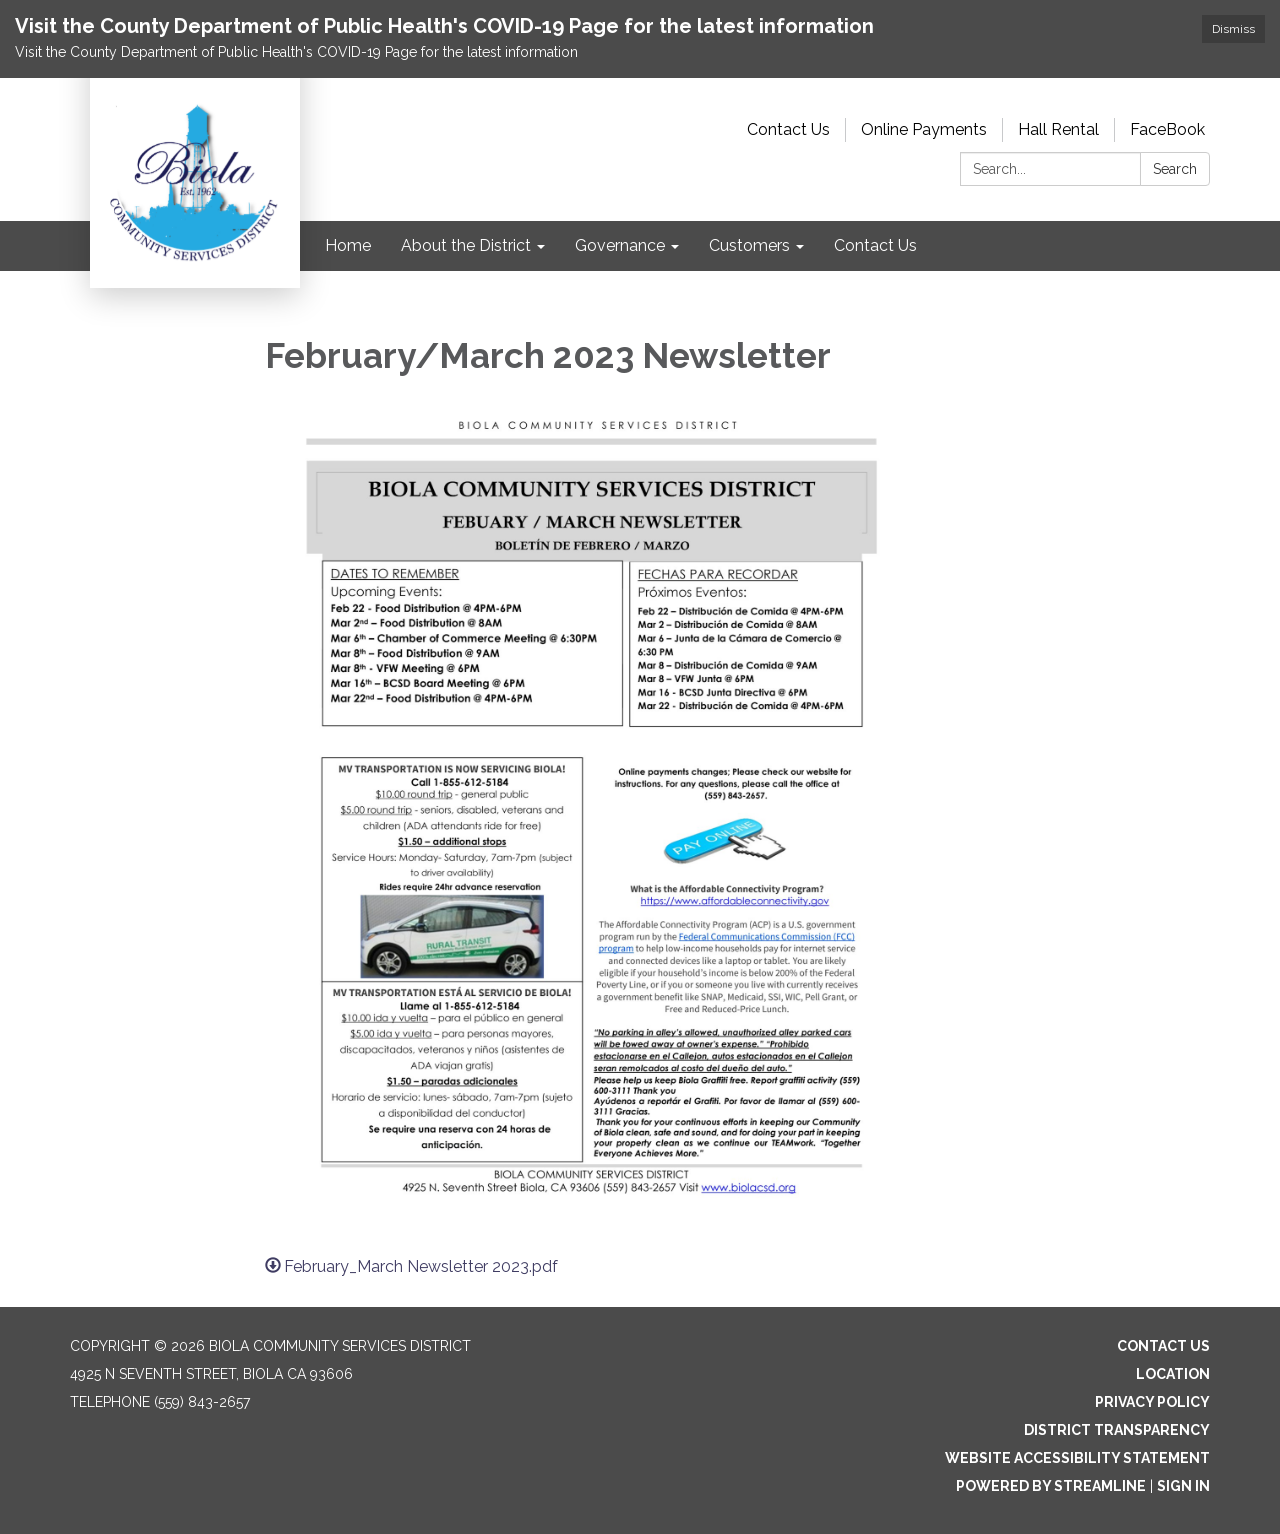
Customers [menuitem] (749, 245)
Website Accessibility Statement (1077, 1458)
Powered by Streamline (1051, 1486)
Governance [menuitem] (620, 245)
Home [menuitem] (348, 245)
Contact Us (788, 129)
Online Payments (924, 129)
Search (1175, 169)
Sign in (1183, 1486)
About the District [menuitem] (466, 245)
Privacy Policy (1152, 1402)
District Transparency (1117, 1430)
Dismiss (1233, 29)
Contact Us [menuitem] (875, 245)
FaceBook (1167, 129)
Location (1173, 1374)
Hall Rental (1058, 129)
